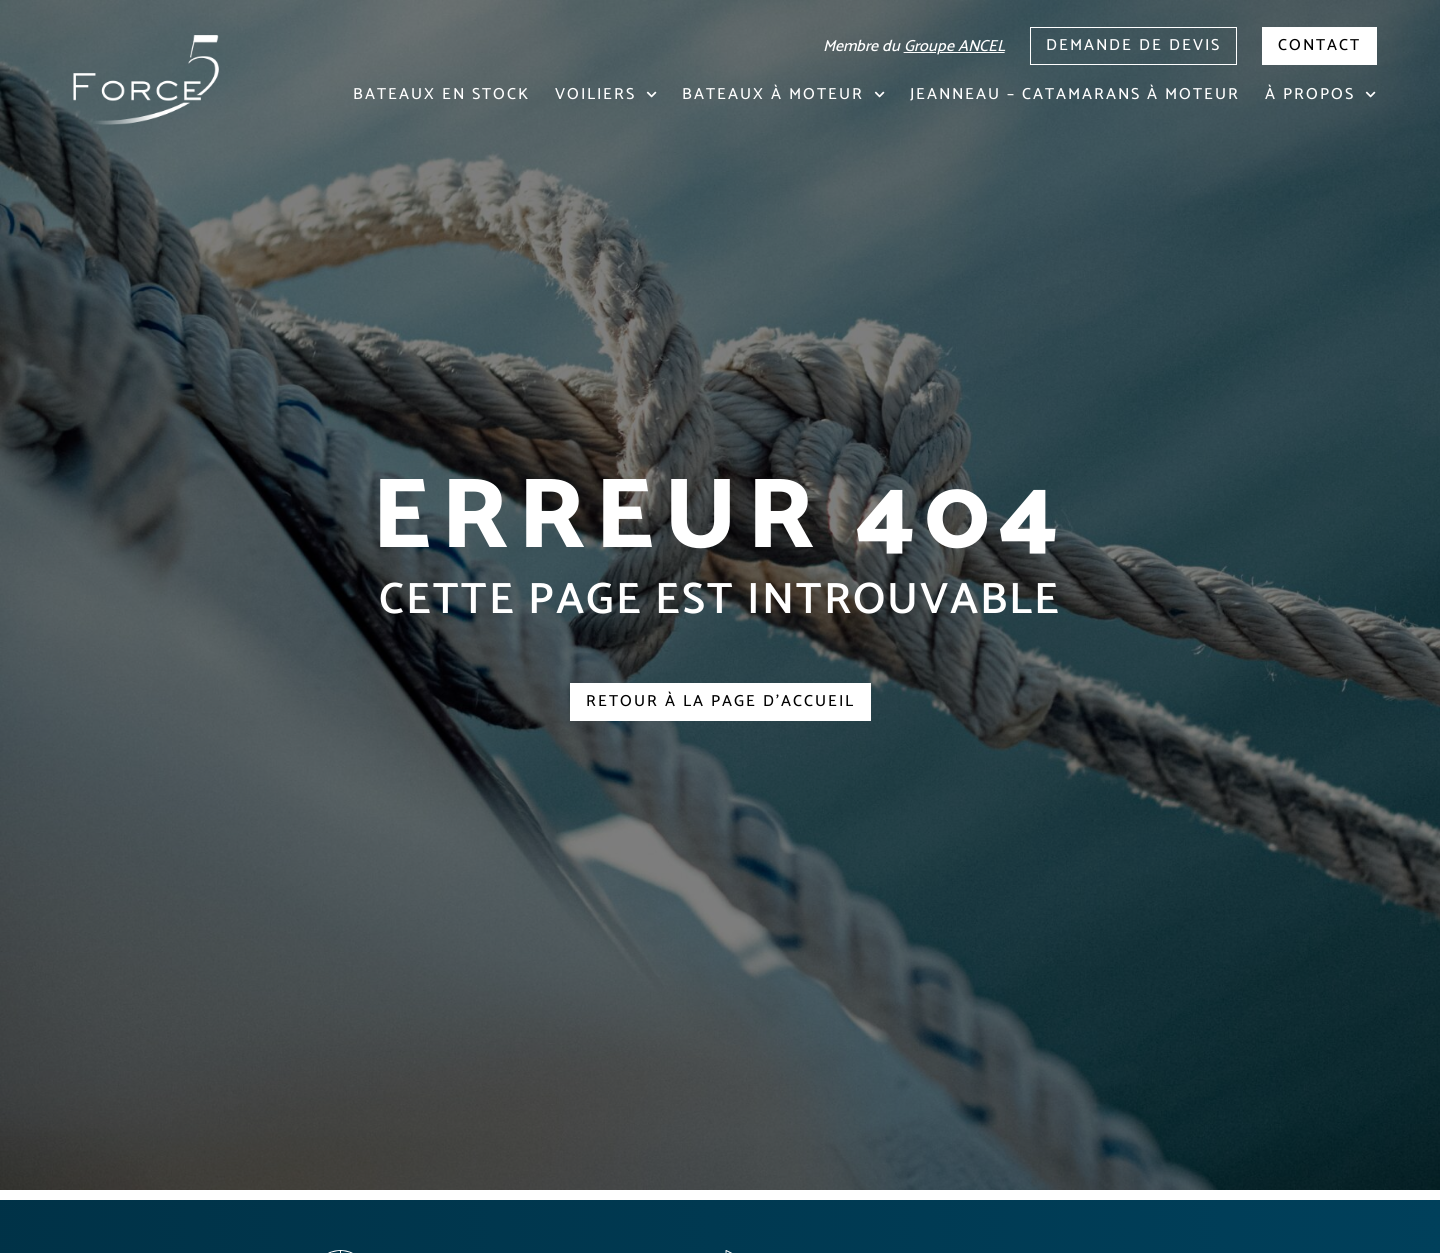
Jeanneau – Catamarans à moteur (1075, 94)
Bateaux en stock (441, 94)
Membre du (914, 46)
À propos (1320, 94)
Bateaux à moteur (783, 94)
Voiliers (606, 94)
